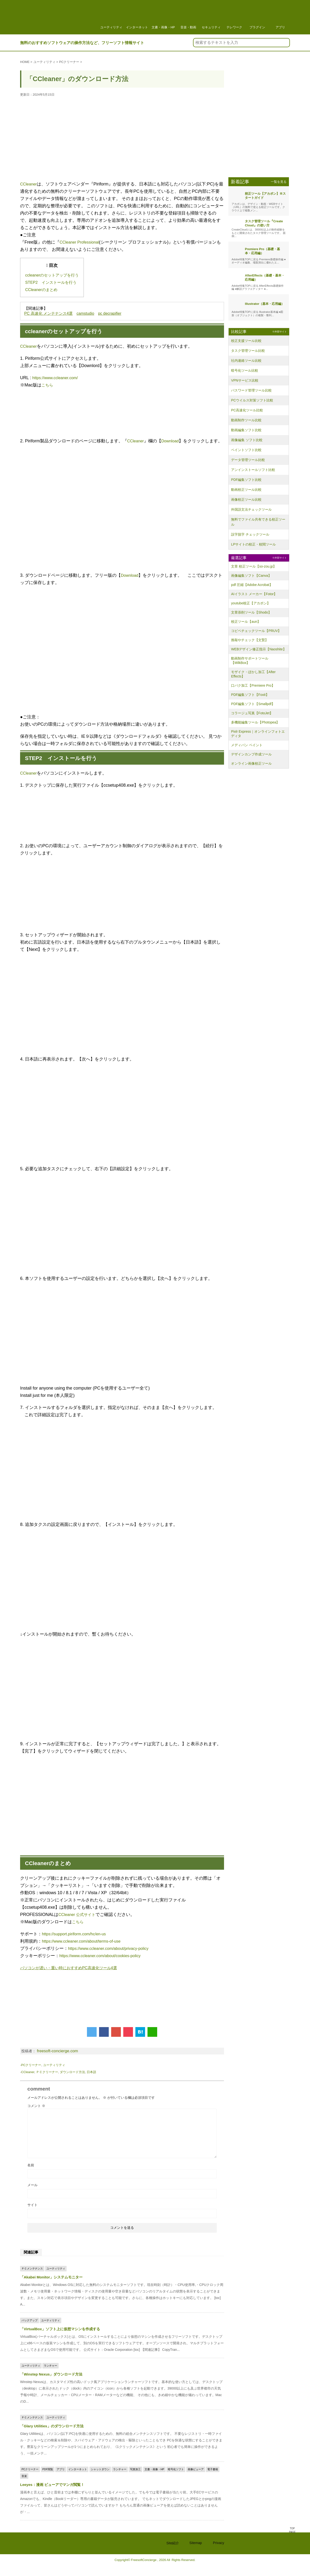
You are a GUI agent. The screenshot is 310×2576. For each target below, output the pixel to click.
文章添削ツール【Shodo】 (251, 612)
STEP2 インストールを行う (54, 281)
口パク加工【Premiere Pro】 (253, 685)
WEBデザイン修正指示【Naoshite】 (258, 649)
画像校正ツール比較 (246, 499)
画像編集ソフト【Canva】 (251, 575)
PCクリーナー (31, 2071)
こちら (47, 384)
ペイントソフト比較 (246, 450)
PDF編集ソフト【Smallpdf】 (253, 704)
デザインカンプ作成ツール (251, 754)
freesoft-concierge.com (55, 2058)
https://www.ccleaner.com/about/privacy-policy (112, 1955)
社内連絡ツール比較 (246, 360)
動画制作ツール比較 (246, 420)
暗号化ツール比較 (244, 370)
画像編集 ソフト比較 (247, 440)
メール (32, 2190)
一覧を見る (279, 182)
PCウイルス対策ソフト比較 (252, 400)
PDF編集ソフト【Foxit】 (250, 695)
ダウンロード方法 (72, 2078)
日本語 (91, 2078)
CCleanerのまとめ (43, 289)
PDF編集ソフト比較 (246, 480)
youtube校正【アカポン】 (250, 603)
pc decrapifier (109, 313)
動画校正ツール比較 (246, 490)
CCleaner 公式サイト (79, 1921)
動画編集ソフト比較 (246, 430)
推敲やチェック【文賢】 (249, 640)
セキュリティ (211, 17)
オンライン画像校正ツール (251, 763)
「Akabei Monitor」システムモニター (51, 2283)
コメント (36, 2111)
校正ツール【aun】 (245, 621)
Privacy (218, 2548)
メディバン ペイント (247, 745)
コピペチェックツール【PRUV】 (256, 631)
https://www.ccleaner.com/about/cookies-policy (104, 1962)
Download (172, 440)
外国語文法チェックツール (251, 509)
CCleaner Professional (81, 241)
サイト (32, 2210)
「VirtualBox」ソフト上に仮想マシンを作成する (60, 2334)
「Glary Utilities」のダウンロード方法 (52, 2432)
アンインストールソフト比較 (253, 470)
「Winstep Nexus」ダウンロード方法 (51, 2380)
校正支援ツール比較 (246, 341)
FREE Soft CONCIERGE (58, 2548)
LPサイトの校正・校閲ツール (253, 544)
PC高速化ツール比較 (247, 410)
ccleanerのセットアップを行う (55, 274)
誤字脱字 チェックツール (250, 534)
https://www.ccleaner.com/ (57, 377)
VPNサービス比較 (244, 380)
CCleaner (29, 183)
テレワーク (234, 17)
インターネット (137, 17)
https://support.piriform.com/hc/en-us (77, 1940)
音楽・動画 (188, 17)
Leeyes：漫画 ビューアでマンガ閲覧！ (52, 2490)
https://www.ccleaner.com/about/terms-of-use (85, 1947)
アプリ (280, 17)
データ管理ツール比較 (248, 460)
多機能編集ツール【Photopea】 (255, 722)
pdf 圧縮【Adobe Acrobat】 (251, 585)
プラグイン (257, 17)
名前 (30, 2171)
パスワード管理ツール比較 (251, 390)
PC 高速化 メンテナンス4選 (48, 313)
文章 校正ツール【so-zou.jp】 (253, 566)
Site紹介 (172, 2548)
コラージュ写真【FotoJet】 (252, 713)
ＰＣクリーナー (47, 2078)
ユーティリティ (111, 17)
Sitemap (195, 2548)
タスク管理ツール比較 (248, 351)
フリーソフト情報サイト (50, 18)
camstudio (85, 313)
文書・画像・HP (163, 17)
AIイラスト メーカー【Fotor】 (254, 594)
